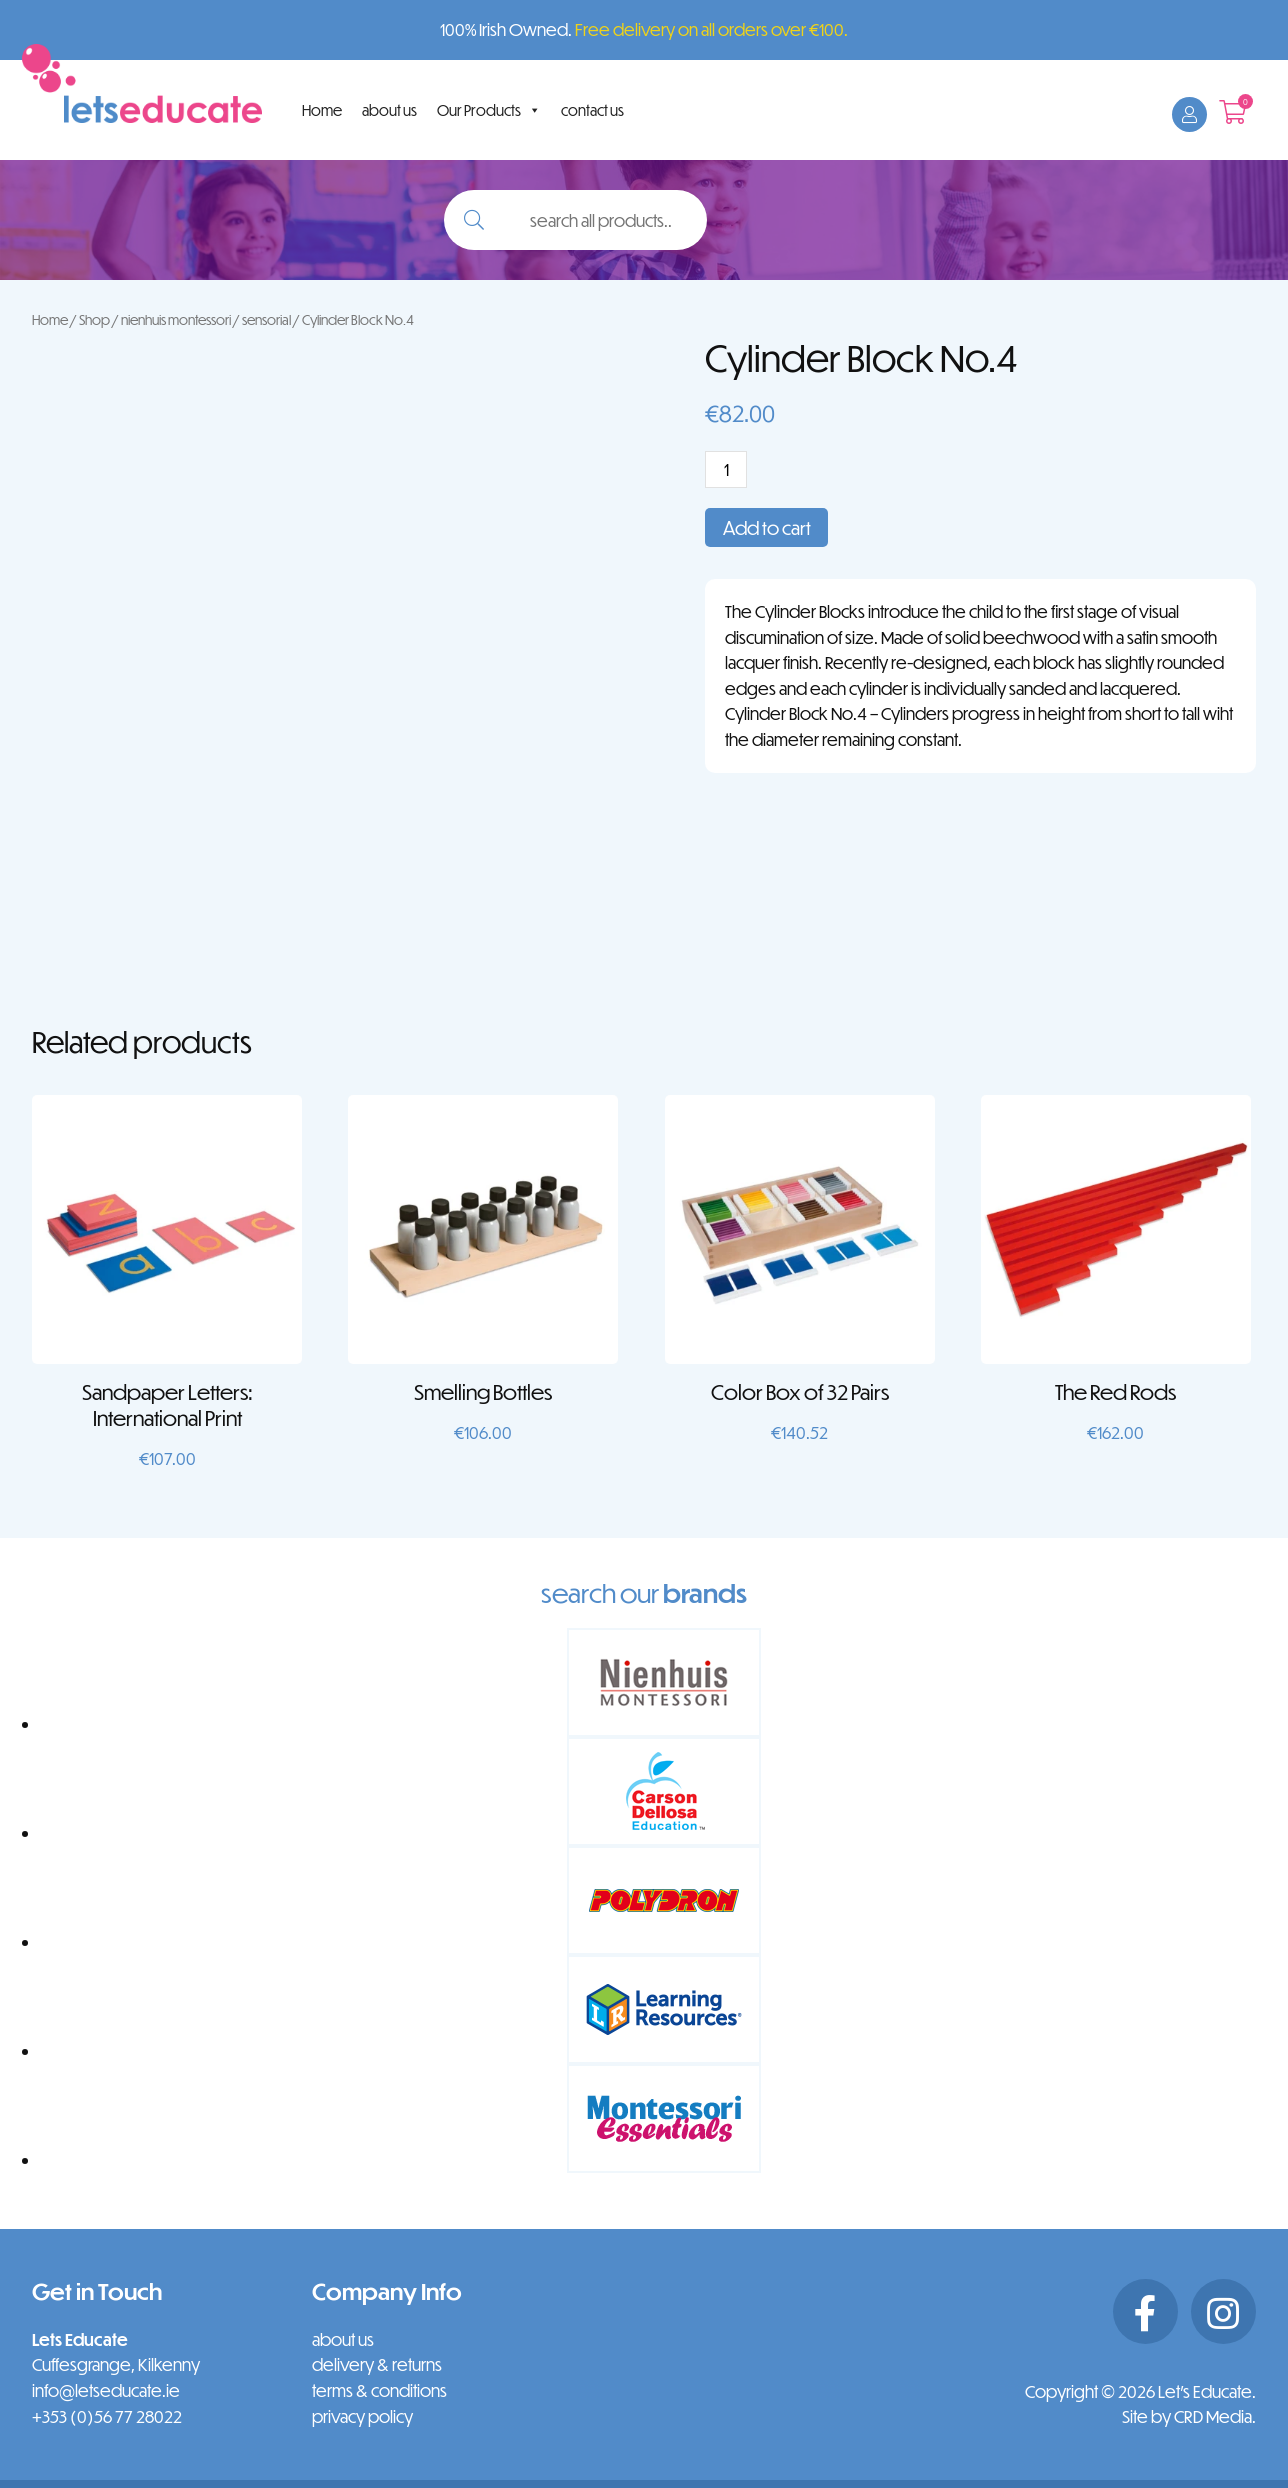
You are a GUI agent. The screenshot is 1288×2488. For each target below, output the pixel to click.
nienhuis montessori (176, 319)
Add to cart (767, 527)
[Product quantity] (726, 469)
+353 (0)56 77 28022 (107, 2416)
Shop (94, 319)
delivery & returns (377, 2364)
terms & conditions (379, 2390)
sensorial (266, 319)
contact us (592, 110)
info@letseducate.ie (106, 2390)
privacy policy (362, 2416)
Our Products (489, 110)
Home (322, 110)
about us (389, 110)
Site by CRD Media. (1189, 2416)
